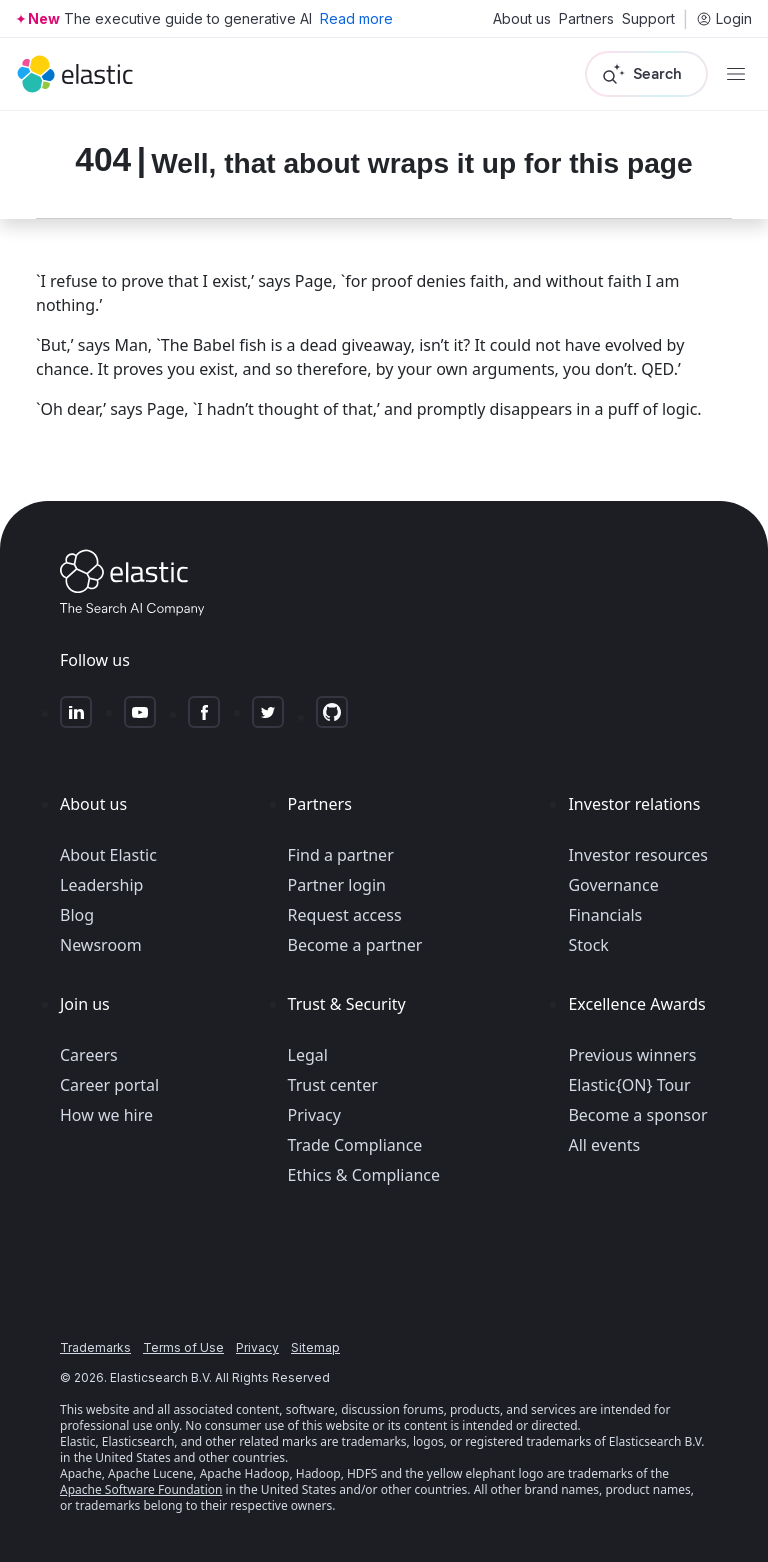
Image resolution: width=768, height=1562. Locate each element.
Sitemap (315, 1347)
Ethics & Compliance (364, 1175)
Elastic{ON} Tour (629, 1085)
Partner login (337, 885)
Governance (613, 885)
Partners (586, 19)
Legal (308, 1055)
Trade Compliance (355, 1145)
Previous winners (632, 1055)
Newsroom (101, 945)
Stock (588, 945)
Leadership (101, 885)
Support (648, 19)
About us (522, 19)
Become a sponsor (637, 1115)
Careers (89, 1055)
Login (724, 19)
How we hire (106, 1115)
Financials (605, 915)
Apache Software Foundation (141, 1489)
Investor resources (638, 855)
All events (604, 1145)
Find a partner (341, 855)
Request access (345, 915)
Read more (356, 18)
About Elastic (108, 855)
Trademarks (95, 1347)
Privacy (314, 1115)
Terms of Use (183, 1347)
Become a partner (355, 945)
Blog (77, 915)
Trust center (333, 1085)
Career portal (109, 1085)
